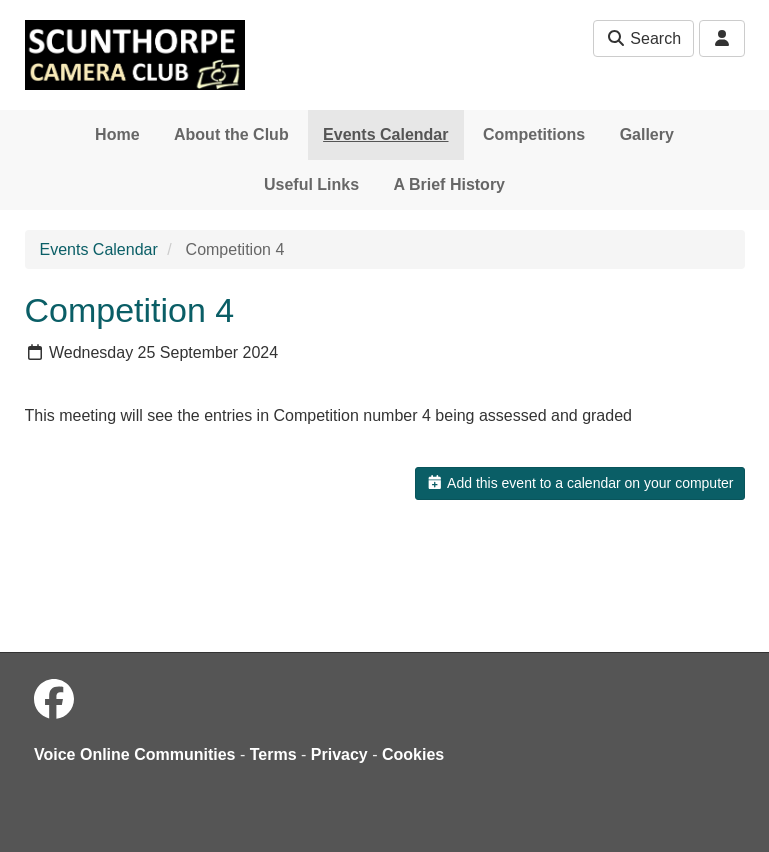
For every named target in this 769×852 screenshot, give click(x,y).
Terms (273, 754)
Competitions (534, 134)
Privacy (339, 754)
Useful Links (311, 184)
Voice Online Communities (135, 754)
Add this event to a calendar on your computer (579, 483)
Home (117, 134)
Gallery (647, 134)
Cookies (413, 754)
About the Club (231, 134)
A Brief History (449, 184)
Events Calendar (385, 134)
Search (643, 38)
